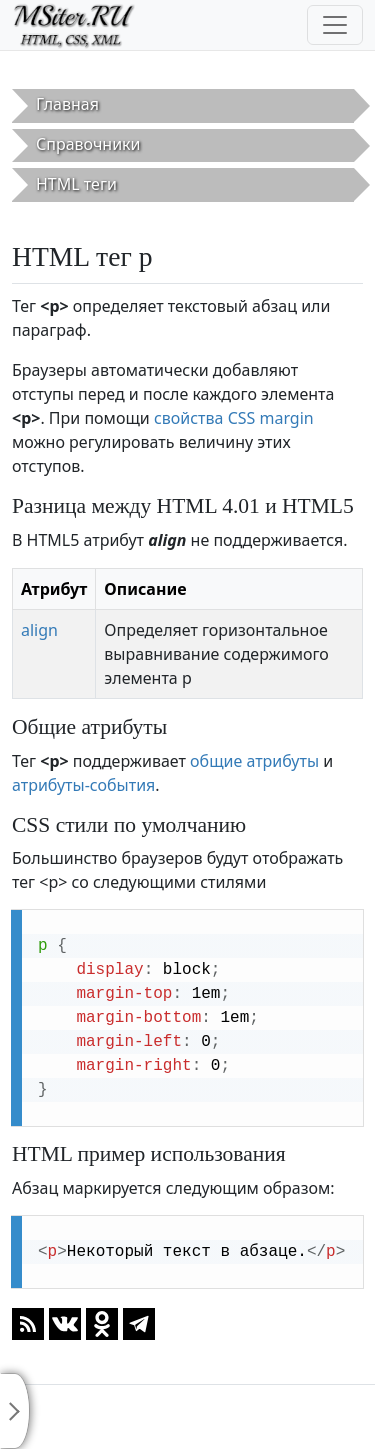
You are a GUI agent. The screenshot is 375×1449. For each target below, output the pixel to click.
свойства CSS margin (234, 418)
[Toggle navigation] (335, 25)
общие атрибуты (254, 761)
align (39, 630)
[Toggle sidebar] (15, 1411)
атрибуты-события (83, 785)
